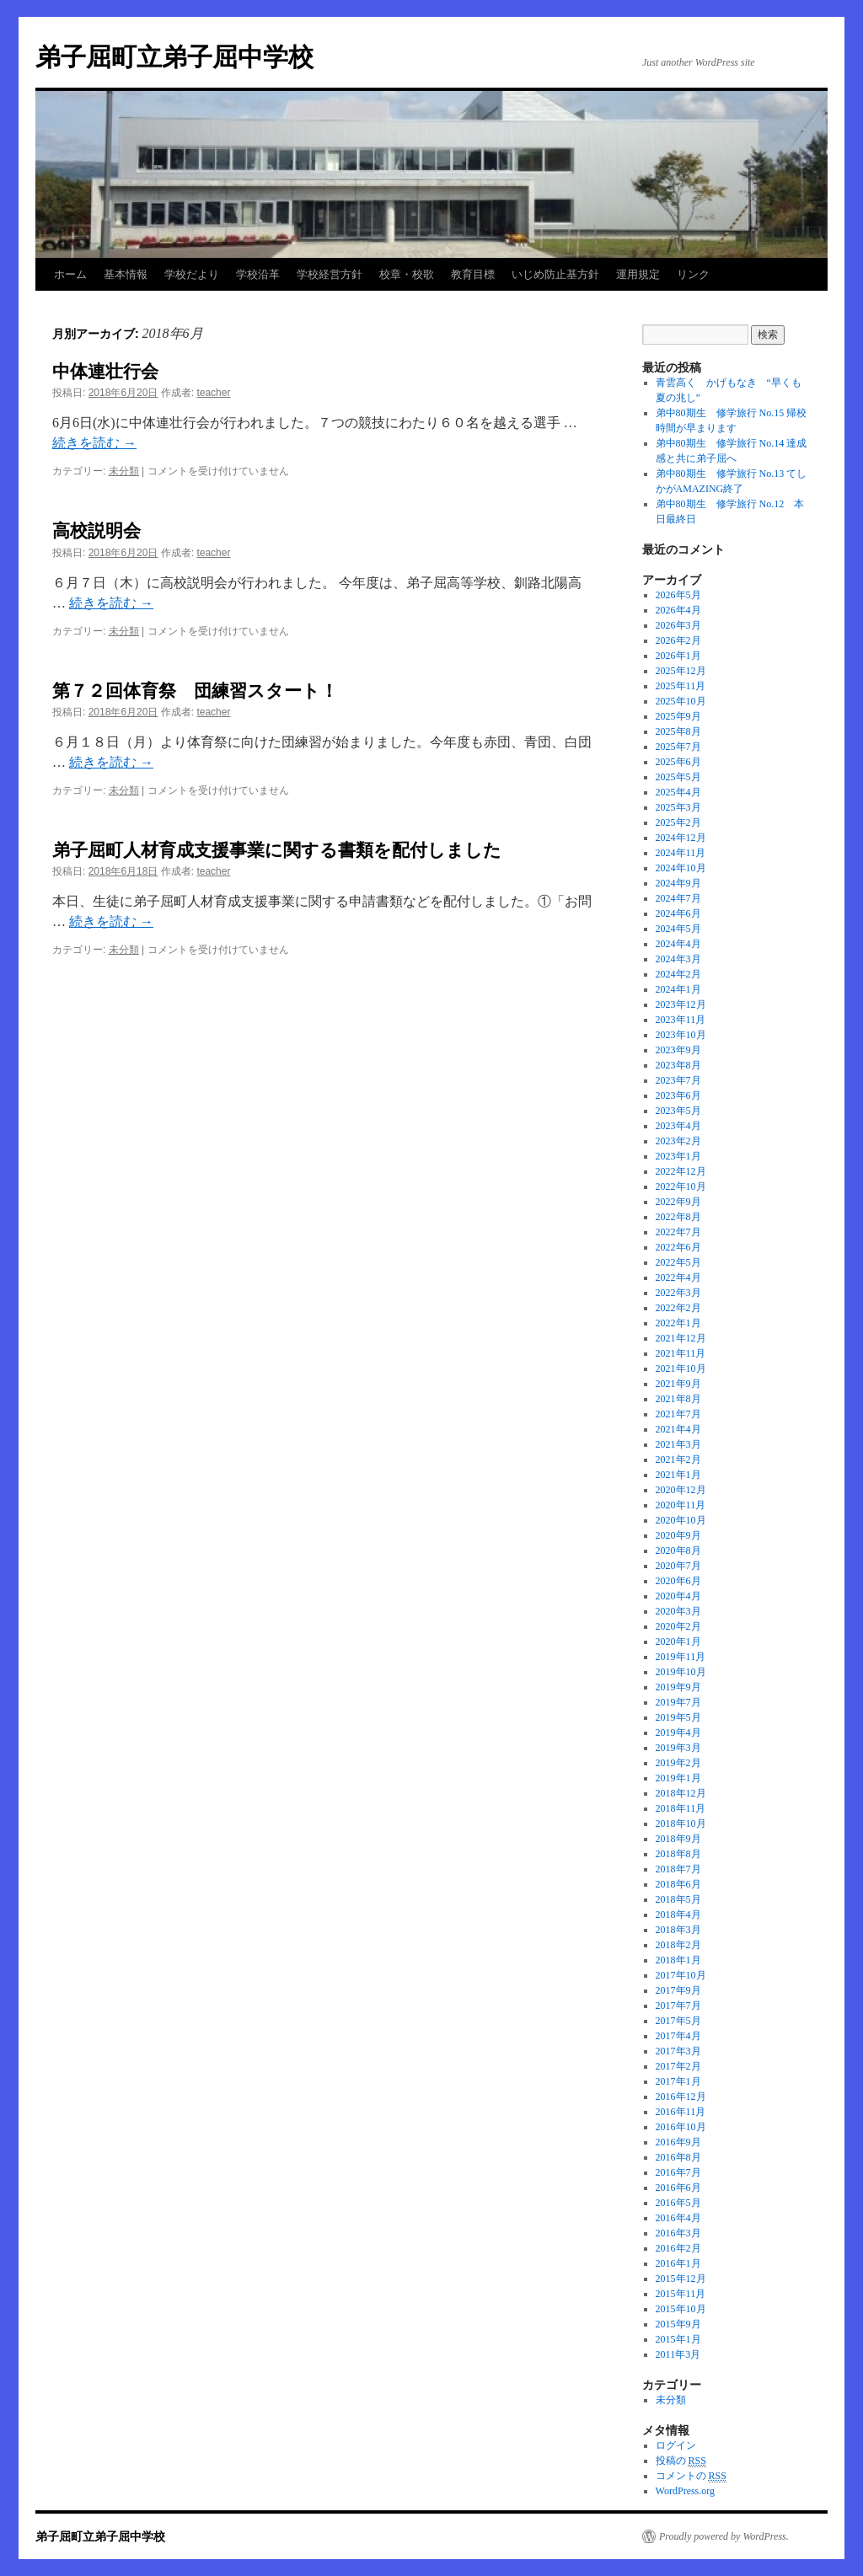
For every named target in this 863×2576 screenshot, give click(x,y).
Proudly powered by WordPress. (724, 2536)
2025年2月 (678, 822)
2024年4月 (678, 944)
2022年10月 (681, 1186)
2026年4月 (678, 610)
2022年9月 (678, 1202)
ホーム (70, 274)
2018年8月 (678, 1854)
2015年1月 (678, 2339)
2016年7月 (678, 2172)
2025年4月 (678, 792)
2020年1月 (678, 1641)
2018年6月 (678, 1884)
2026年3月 (678, 625)
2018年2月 (678, 1945)
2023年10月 (681, 1035)
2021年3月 (678, 1444)
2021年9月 (678, 1384)
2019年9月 (678, 1687)
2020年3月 (678, 1611)
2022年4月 (678, 1277)
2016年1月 (678, 2263)
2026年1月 (678, 655)
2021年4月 (678, 1429)
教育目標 (473, 274)
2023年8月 (678, 1065)
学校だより (191, 274)
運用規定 (638, 274)
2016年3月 (678, 2233)
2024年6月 (678, 913)
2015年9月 (678, 2324)
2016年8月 (678, 2157)
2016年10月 (681, 2127)
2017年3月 (678, 2051)
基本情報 (125, 274)
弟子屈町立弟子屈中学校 (174, 57)
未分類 (124, 471)
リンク (693, 274)
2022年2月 (678, 1308)
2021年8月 (678, 1399)
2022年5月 (678, 1262)
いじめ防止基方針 (555, 274)
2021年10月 (681, 1368)
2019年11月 (681, 1657)
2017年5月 (678, 2021)
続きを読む (94, 443)
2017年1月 (678, 2081)
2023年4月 (678, 1126)
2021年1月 (678, 1475)
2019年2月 (678, 1763)
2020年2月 (678, 1626)
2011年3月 (678, 2354)
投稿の (681, 2461)
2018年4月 (678, 1914)
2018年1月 (678, 1960)
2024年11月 (681, 853)
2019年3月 (678, 1748)
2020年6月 (678, 1581)
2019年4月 (678, 1732)
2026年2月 (678, 640)
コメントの (691, 2476)
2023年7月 (678, 1080)
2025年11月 (681, 686)
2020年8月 (678, 1550)
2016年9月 (678, 2142)
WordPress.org (685, 2491)
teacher (213, 393)
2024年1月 (678, 989)
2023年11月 (681, 1020)
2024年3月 (678, 959)
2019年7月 (678, 1702)
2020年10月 (681, 1520)
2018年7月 (678, 1869)
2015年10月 (681, 2309)
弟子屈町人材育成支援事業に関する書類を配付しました (276, 850)
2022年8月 (678, 1217)
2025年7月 (678, 746)
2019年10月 (681, 1672)
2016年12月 (681, 2096)
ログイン (676, 2445)
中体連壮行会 (105, 371)
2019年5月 (678, 1717)
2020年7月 (678, 1566)
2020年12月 (681, 1490)
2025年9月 (678, 716)
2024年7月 (678, 898)
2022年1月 (678, 1323)
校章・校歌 (406, 274)
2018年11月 (681, 1808)
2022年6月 (678, 1247)
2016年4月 (678, 2218)
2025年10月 (681, 701)
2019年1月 (678, 1778)
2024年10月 (681, 868)
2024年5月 (678, 929)
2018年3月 (678, 1930)
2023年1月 (678, 1156)
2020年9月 (678, 1535)
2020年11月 (681, 1505)
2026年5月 (678, 595)
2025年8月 (678, 731)
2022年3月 (678, 1293)
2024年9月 (678, 883)
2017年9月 (678, 1990)
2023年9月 (678, 1050)
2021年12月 (681, 1338)
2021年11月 (681, 1353)
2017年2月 (678, 2066)
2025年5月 (678, 777)
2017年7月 (678, 2005)
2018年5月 (678, 1899)
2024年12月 (681, 837)
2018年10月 (681, 1823)
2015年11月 (681, 2294)
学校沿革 (258, 274)
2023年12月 (681, 1004)
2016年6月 (678, 2187)
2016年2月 (678, 2248)
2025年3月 (678, 807)
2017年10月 (681, 1975)
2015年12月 (681, 2278)
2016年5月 (678, 2203)
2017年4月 (678, 2036)
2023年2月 (678, 1141)
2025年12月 (681, 671)
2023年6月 (678, 1095)
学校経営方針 (329, 274)
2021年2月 (678, 1459)
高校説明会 (96, 530)
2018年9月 (678, 1839)
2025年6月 (678, 762)
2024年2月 (678, 974)
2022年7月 (678, 1232)
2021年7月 (678, 1414)
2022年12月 (681, 1171)
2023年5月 (678, 1111)
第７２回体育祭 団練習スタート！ (195, 690)
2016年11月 (681, 2112)
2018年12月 (681, 1793)
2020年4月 (678, 1596)
